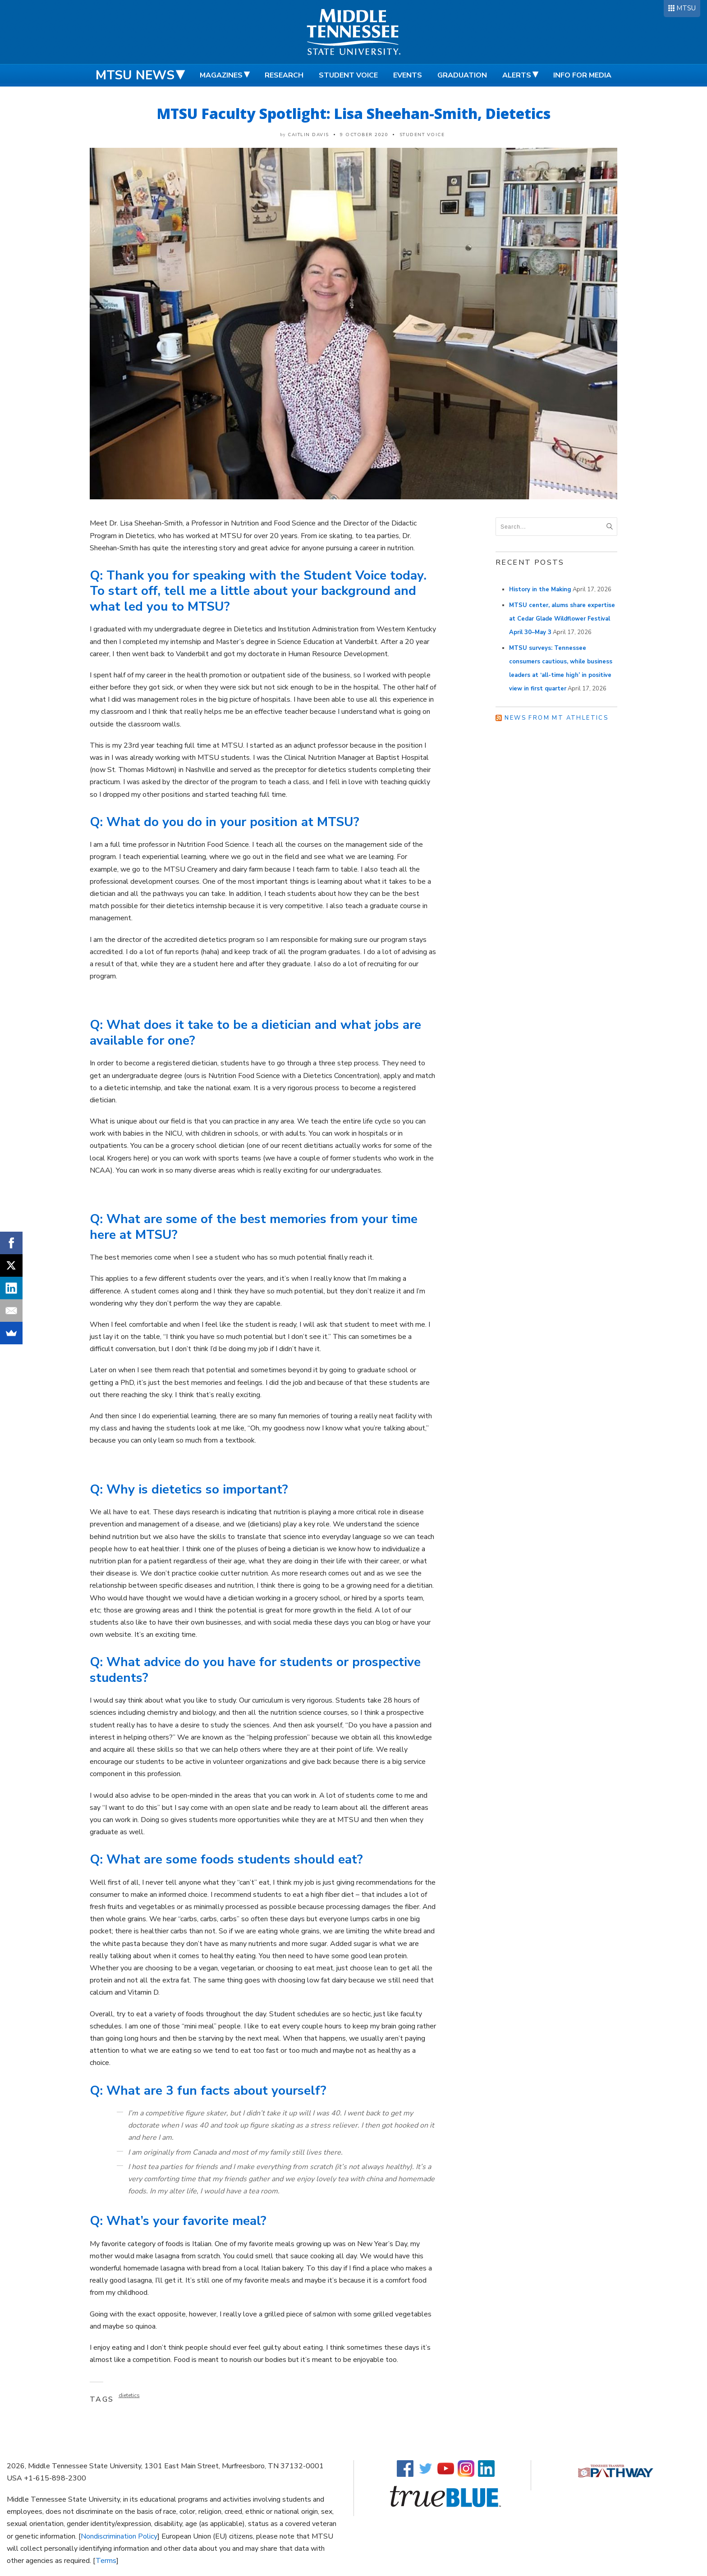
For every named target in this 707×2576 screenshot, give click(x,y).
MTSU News (135, 75)
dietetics (129, 2395)
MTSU (686, 8)
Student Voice (348, 75)
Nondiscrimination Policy (119, 2536)
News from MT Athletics (556, 718)
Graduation (462, 75)
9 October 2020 (364, 135)
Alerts (516, 75)
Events (407, 75)
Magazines (221, 75)
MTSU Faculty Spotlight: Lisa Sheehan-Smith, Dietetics (354, 113)
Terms (106, 2561)
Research (284, 75)
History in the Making (540, 589)
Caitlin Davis (308, 135)
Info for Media (582, 75)
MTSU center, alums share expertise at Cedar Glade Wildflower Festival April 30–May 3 (562, 618)
